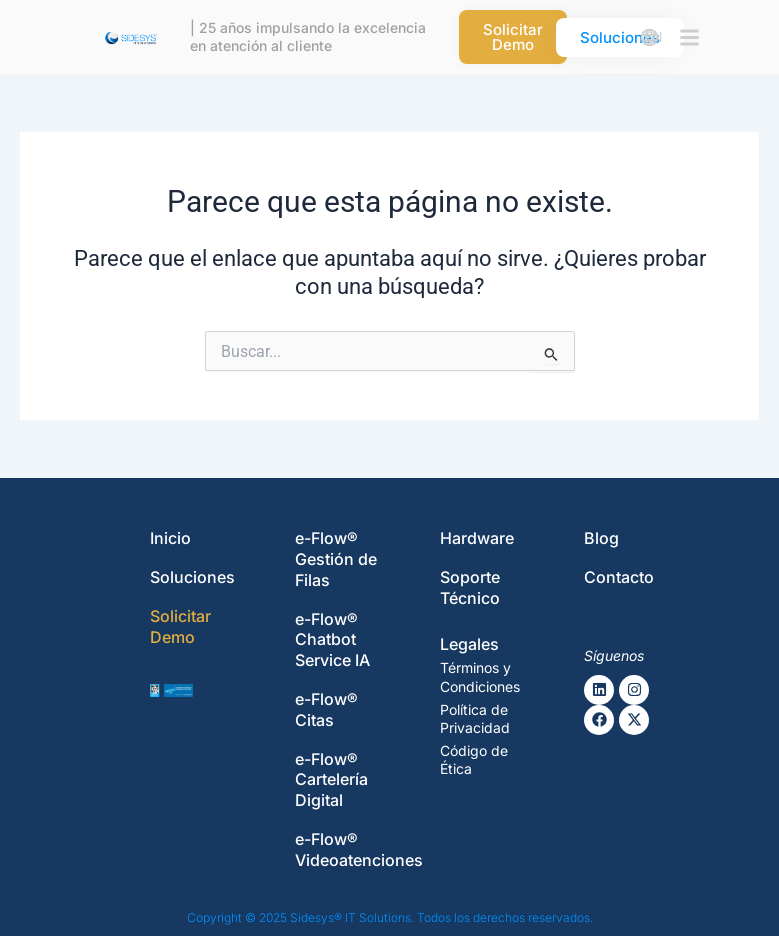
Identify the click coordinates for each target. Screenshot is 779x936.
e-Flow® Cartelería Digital (331, 780)
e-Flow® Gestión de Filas (336, 559)
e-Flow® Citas (326, 709)
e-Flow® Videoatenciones (359, 849)
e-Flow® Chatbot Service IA (332, 640)
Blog (601, 538)
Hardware (477, 538)
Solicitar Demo (180, 626)
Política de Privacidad (475, 718)
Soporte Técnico (470, 587)
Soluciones (192, 577)
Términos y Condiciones (480, 676)
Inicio (170, 538)
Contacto (619, 577)
